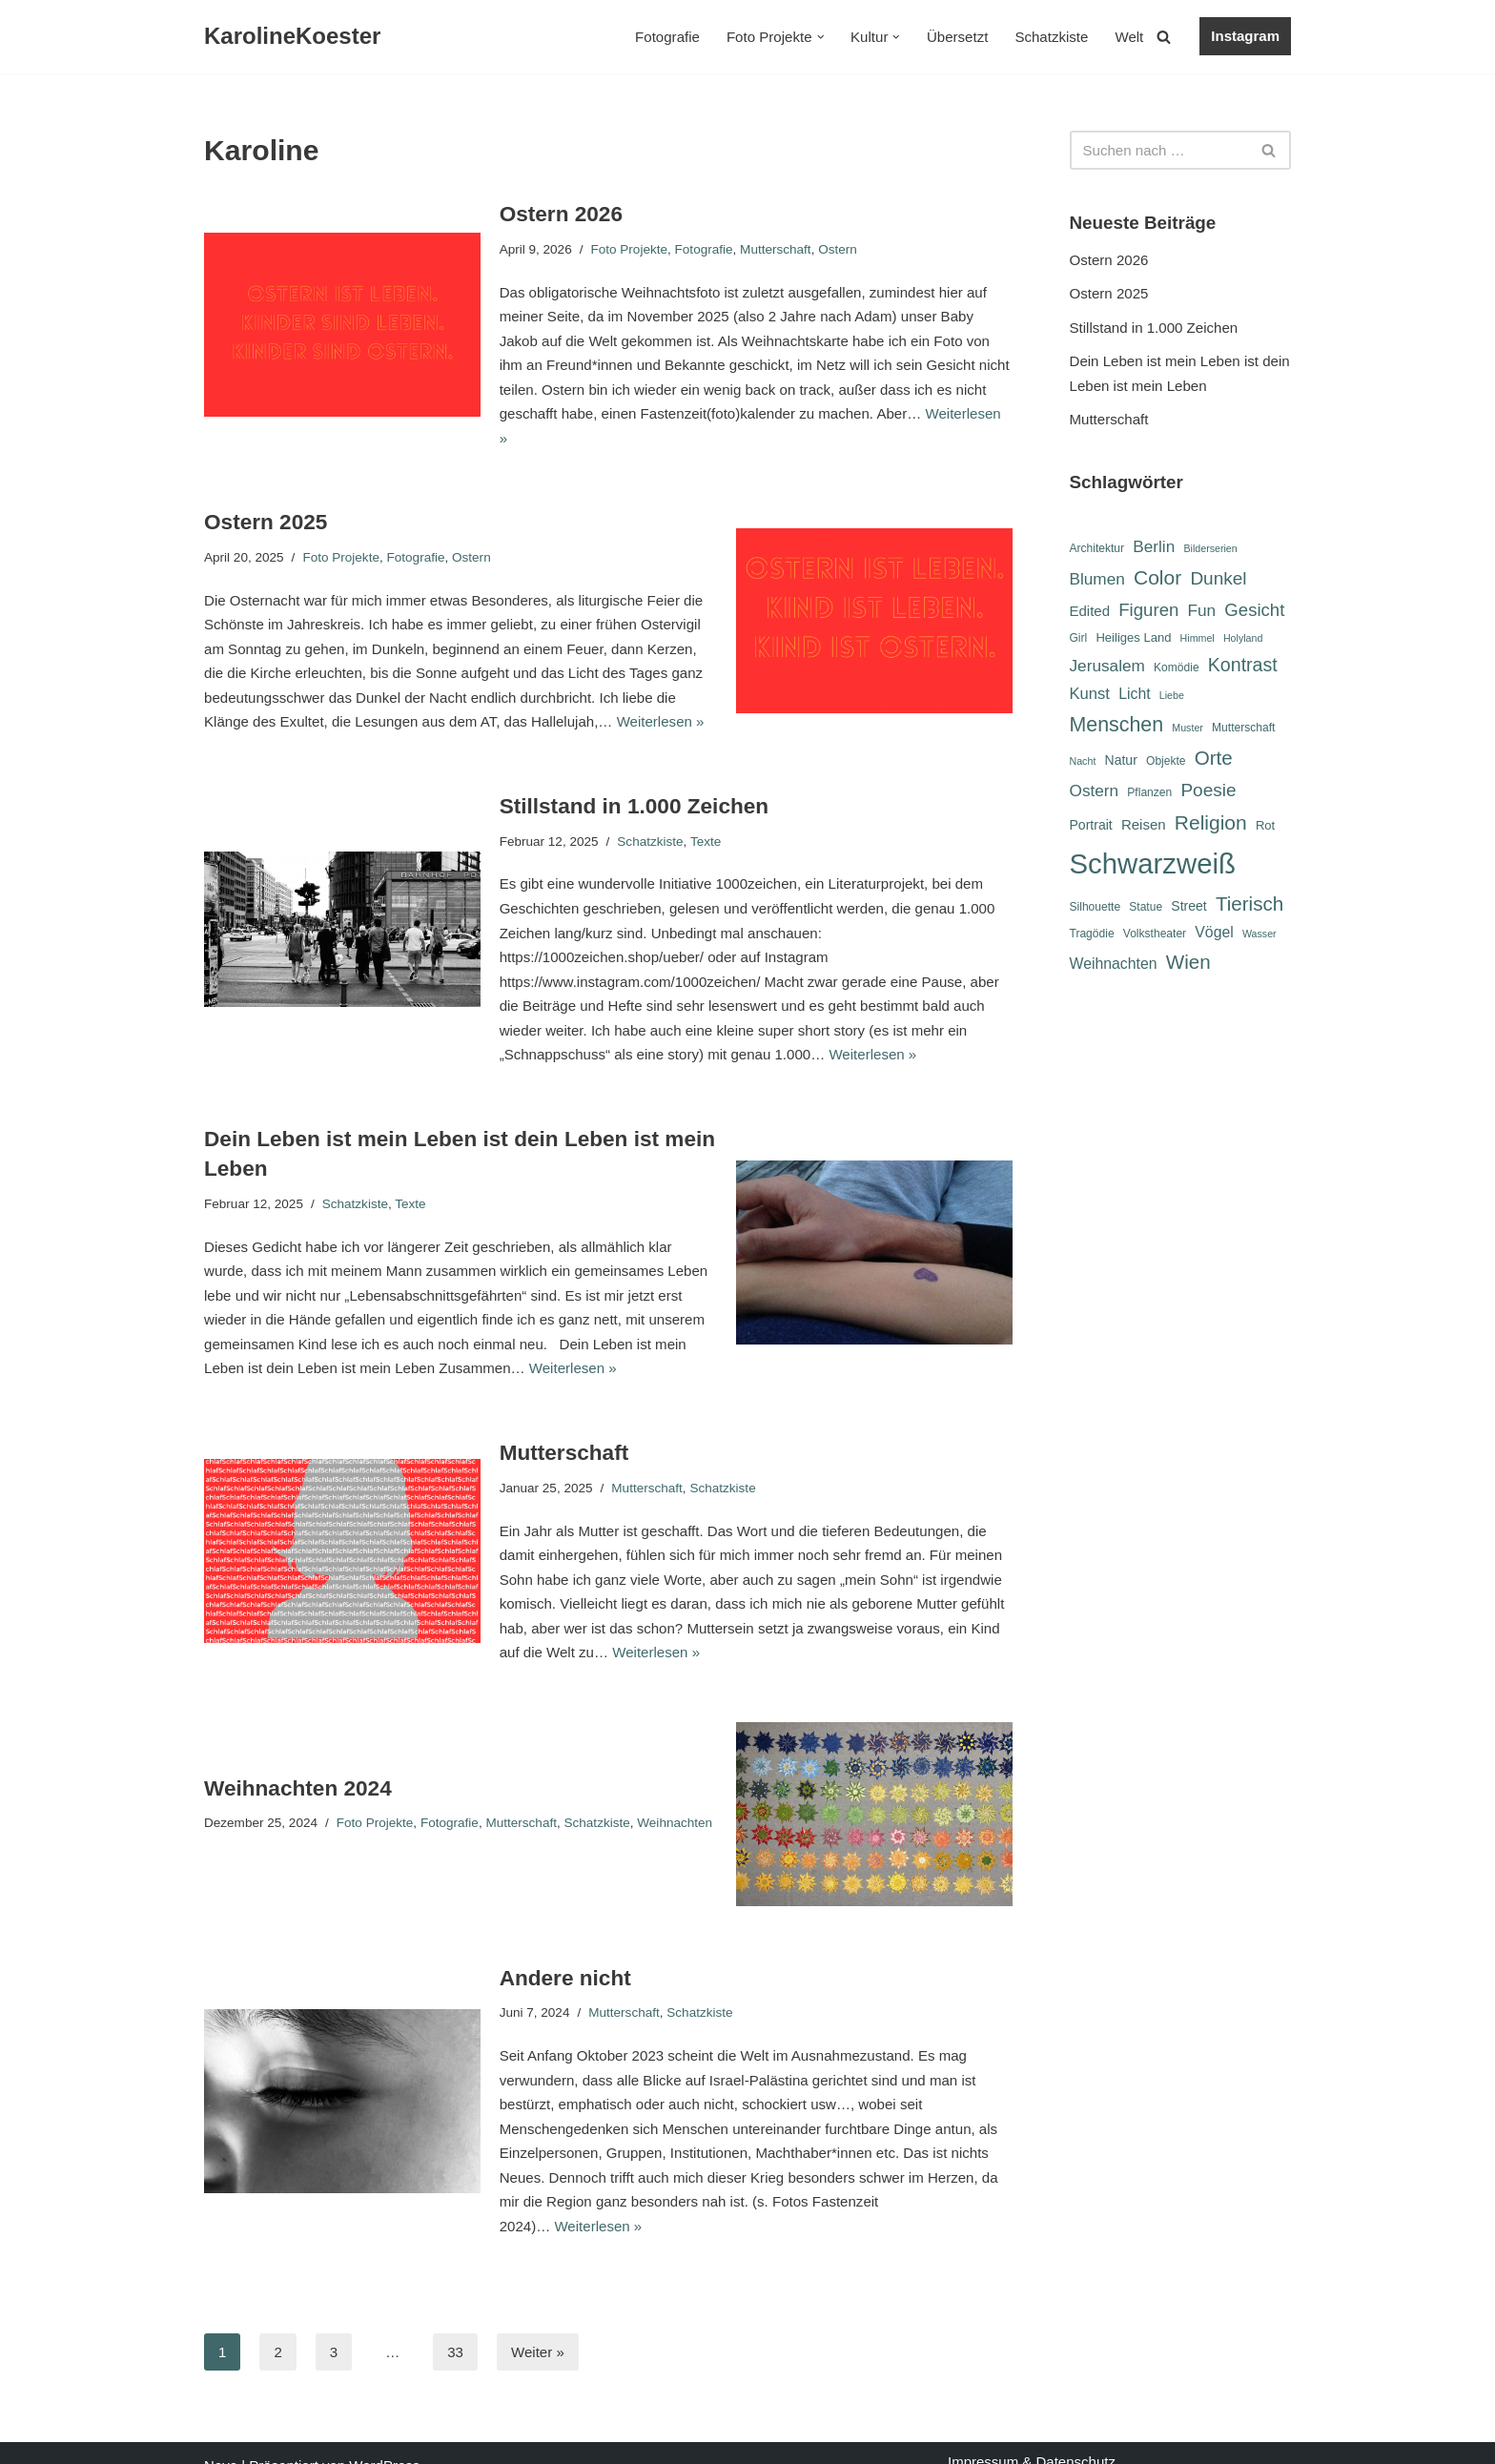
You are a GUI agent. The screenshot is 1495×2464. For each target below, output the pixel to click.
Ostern (836, 248)
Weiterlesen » (967, 413)
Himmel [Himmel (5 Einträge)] (1197, 639)
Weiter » (537, 2326)
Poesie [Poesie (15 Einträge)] (1208, 791)
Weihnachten (673, 1797)
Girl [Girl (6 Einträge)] (1079, 639)
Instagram (1245, 36)
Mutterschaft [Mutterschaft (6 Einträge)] (1243, 728)
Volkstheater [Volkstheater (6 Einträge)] (1154, 935)
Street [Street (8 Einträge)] (1188, 907)
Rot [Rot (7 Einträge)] (1265, 826)
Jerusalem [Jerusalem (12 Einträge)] (1107, 665)
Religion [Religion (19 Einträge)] (1211, 823)
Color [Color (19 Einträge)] (1157, 577)
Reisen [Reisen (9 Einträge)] (1143, 825)
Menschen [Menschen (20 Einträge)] (1117, 725)
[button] (821, 37)
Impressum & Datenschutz (1032, 2437)
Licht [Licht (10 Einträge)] (1134, 694)
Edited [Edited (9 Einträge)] (1090, 611)
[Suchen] (1164, 37)
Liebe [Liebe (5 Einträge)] (1171, 695)
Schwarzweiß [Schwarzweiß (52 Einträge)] (1153, 864)
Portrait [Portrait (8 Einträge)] (1091, 825)
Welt (1130, 37)
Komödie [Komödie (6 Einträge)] (1176, 667)
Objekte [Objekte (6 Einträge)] (1166, 763)
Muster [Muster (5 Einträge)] (1187, 728)
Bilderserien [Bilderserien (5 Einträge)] (1210, 548)
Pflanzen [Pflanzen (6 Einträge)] (1149, 793)
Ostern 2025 (265, 497)
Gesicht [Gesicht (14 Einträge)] (1254, 610)
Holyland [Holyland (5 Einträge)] (1242, 639)
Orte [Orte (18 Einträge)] (1214, 759)
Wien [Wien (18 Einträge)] (1188, 964)
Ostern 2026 (561, 214)
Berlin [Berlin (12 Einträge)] (1154, 546)
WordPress (384, 2441)
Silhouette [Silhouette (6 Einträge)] (1095, 908)
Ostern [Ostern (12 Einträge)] (1094, 791)
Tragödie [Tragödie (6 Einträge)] (1092, 935)
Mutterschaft (774, 248)
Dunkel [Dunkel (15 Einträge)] (1218, 578)
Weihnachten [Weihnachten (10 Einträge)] (1113, 966)
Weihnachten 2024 (297, 1763)
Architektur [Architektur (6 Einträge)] (1097, 548)
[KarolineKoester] (292, 36)
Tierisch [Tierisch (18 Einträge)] (1249, 905)
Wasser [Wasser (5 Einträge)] (1259, 935)
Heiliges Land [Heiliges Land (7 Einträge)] (1133, 638)
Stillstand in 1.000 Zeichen (634, 781)
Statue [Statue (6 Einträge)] (1145, 908)
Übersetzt (958, 37)
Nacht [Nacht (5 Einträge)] (1083, 763)
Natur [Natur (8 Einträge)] (1121, 762)
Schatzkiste (1052, 37)
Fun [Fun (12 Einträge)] (1201, 610)
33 (455, 2326)
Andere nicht (565, 1952)
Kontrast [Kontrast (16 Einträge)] (1243, 664)
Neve (220, 2441)
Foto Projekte (628, 248)
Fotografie (669, 37)
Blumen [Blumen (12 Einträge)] (1097, 578)
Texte (704, 816)
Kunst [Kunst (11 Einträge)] (1090, 694)
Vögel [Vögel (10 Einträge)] (1214, 934)
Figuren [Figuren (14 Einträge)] (1148, 610)
